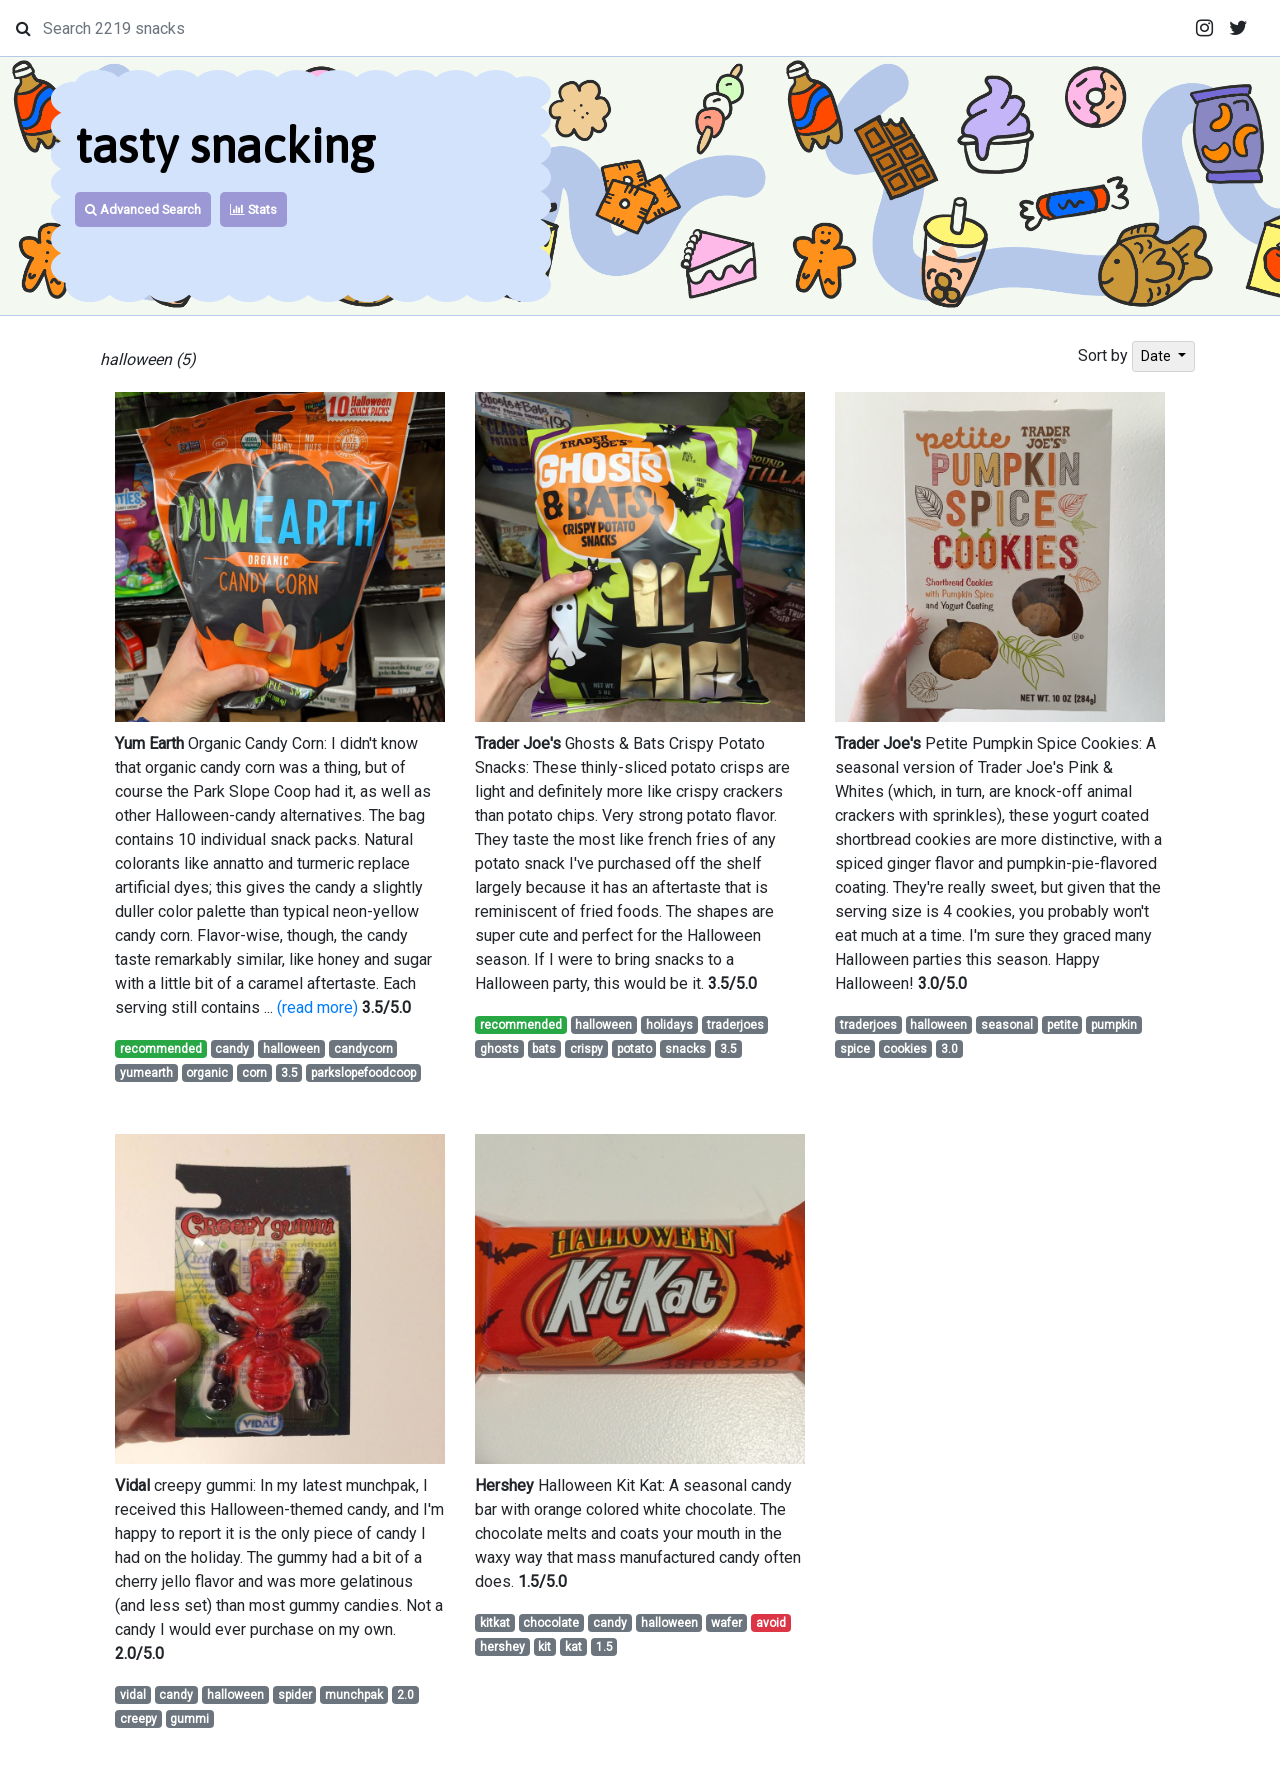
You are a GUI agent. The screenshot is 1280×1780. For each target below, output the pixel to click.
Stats (253, 209)
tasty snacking (225, 145)
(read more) (317, 1007)
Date (1157, 356)
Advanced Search (143, 209)
